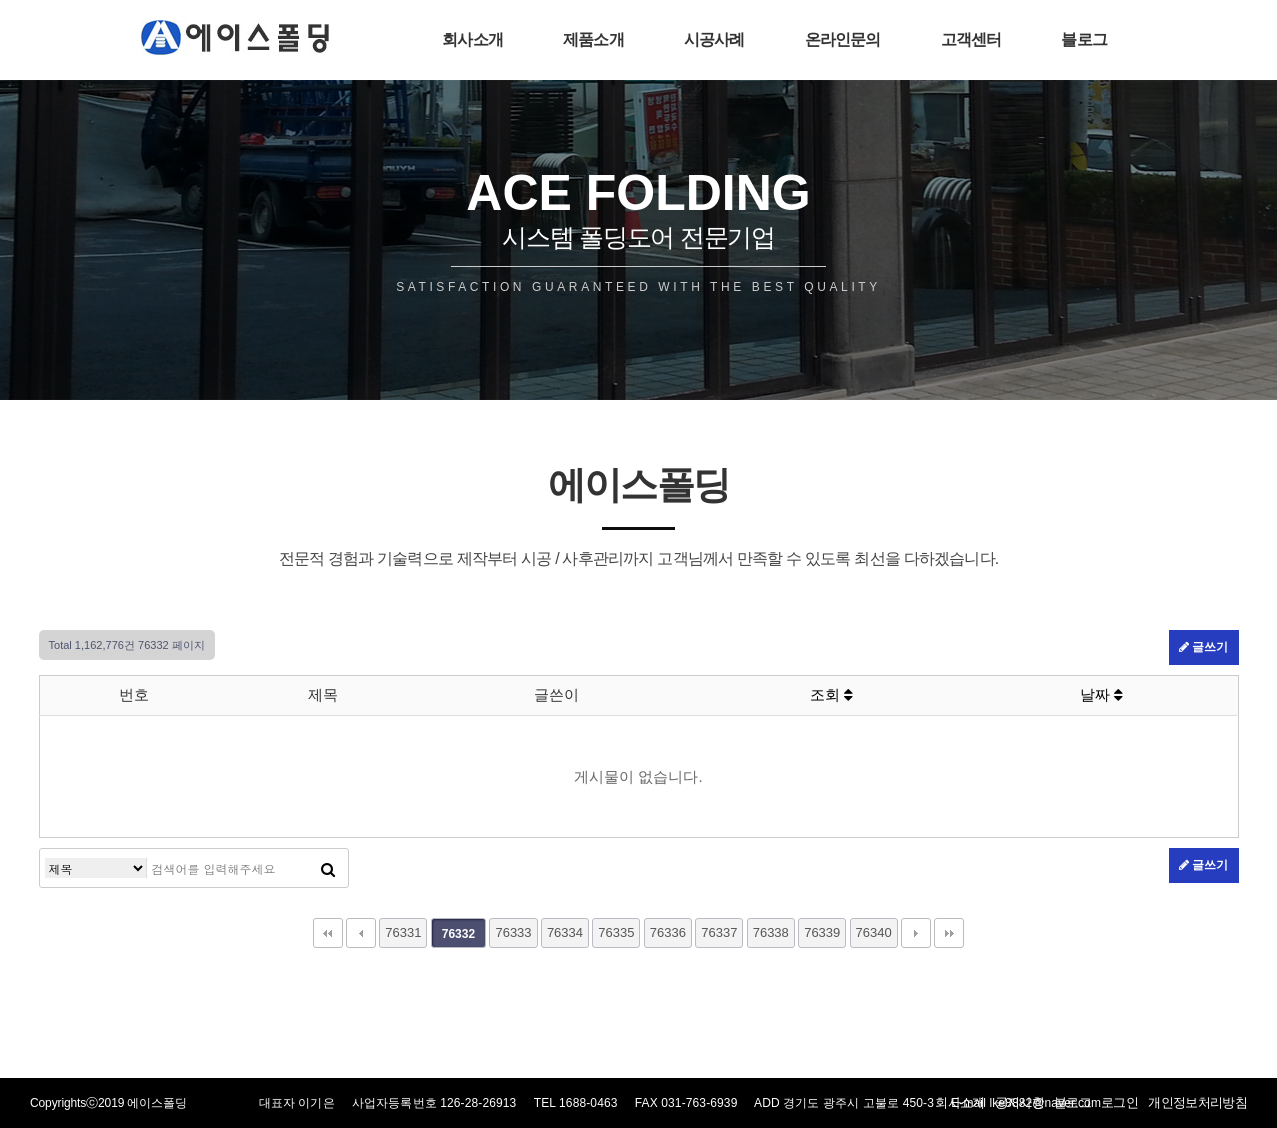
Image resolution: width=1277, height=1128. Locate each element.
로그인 (1119, 1102)
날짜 (1101, 694)
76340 (874, 932)
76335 (616, 932)
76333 (513, 932)
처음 (328, 933)
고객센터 (971, 39)
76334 (565, 932)
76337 (719, 932)
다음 (916, 933)
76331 (403, 932)
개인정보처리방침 (1197, 1102)
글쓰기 (1203, 647)
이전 (361, 933)
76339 (822, 932)
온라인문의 (843, 39)
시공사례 (714, 39)
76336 (668, 932)
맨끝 (949, 933)
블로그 (1084, 39)
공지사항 (1019, 1102)
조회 (831, 694)
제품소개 (593, 39)
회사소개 (472, 39)
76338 (771, 932)
